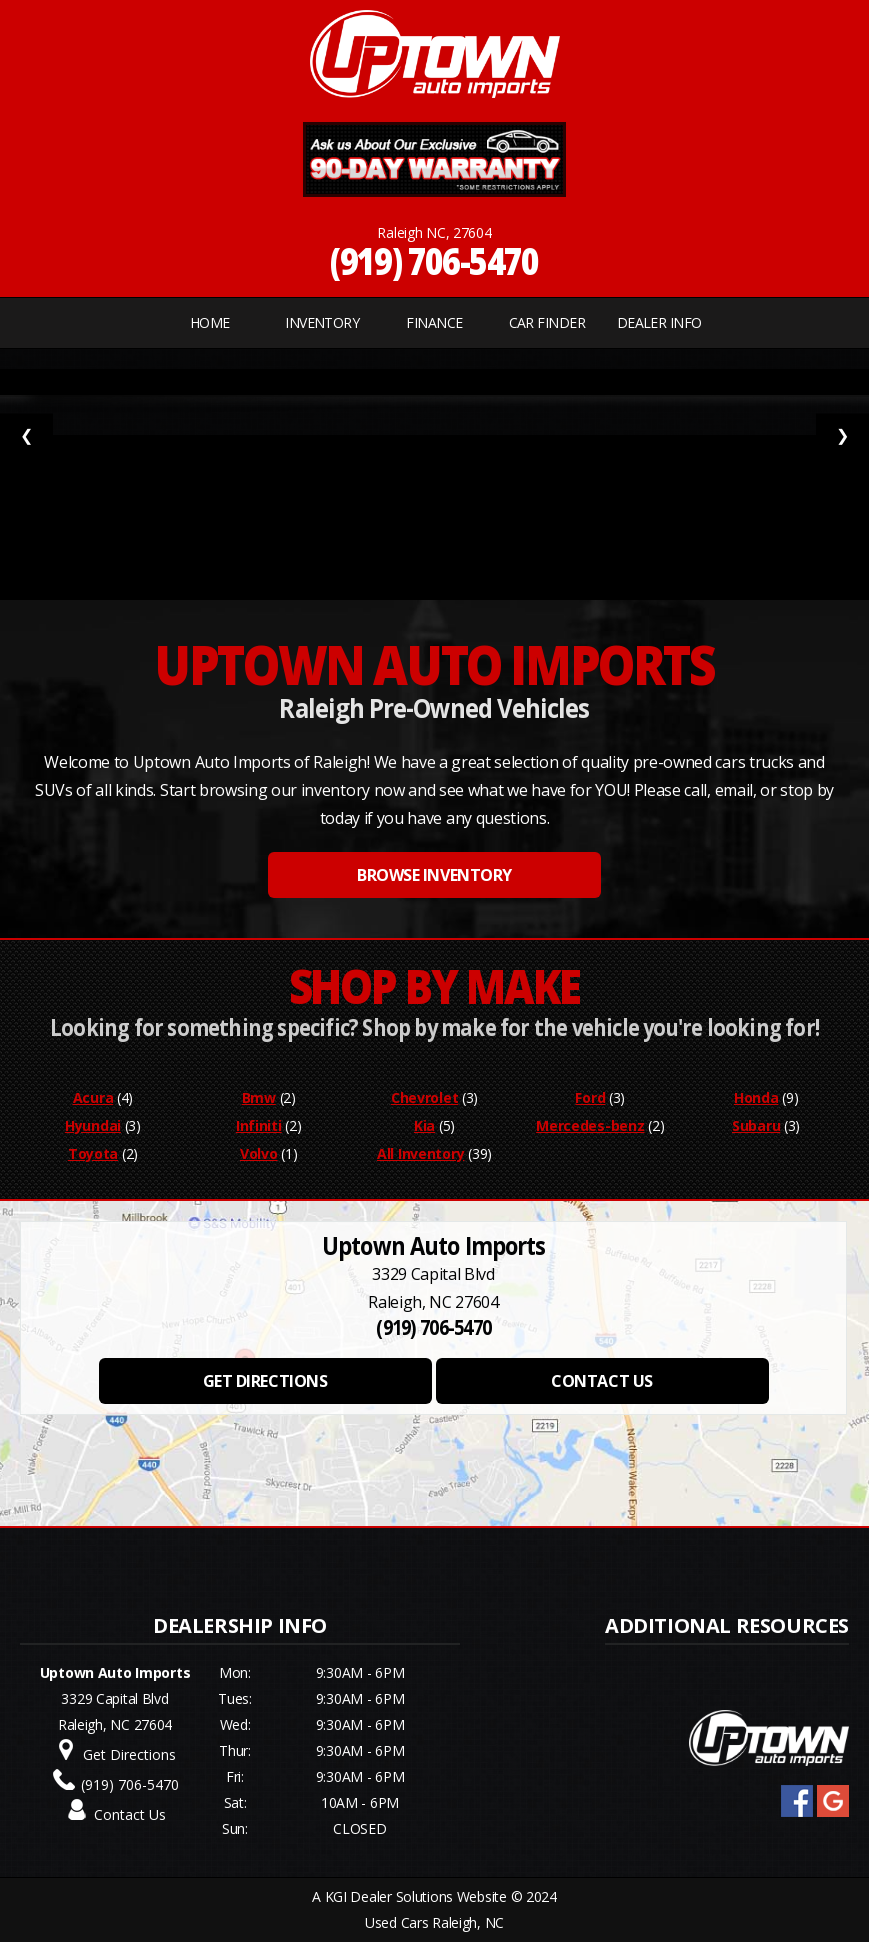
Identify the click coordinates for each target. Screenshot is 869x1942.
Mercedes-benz (590, 1125)
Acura (93, 1097)
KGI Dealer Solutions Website (416, 1896)
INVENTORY (322, 322)
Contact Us (130, 1814)
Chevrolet (424, 1097)
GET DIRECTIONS (265, 1381)
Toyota (93, 1153)
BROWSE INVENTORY (434, 875)
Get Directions (129, 1754)
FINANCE (434, 322)
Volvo (259, 1153)
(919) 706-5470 (434, 260)
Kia (424, 1125)
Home (210, 322)
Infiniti (259, 1125)
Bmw (259, 1097)
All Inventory (420, 1153)
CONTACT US (601, 1381)
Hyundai (93, 1125)
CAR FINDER (547, 322)
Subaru (756, 1125)
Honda (756, 1097)
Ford (590, 1097)
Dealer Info (659, 322)
